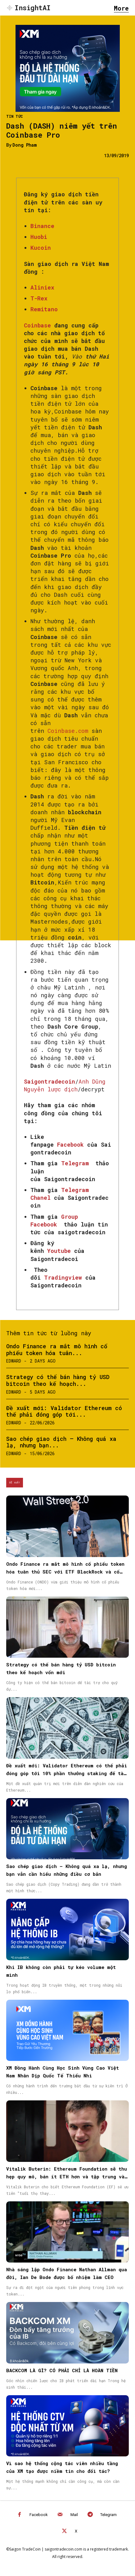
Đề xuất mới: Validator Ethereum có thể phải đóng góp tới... (64, 1411)
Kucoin (40, 247)
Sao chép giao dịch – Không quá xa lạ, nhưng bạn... (61, 1442)
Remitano (44, 309)
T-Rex (38, 298)
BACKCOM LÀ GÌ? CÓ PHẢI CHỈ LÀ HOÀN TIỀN (62, 2370)
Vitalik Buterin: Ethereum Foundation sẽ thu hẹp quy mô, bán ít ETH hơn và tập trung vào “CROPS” (66, 2176)
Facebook (38, 2514)
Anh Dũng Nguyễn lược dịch (65, 1085)
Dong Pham (24, 145)
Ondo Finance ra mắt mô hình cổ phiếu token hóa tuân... (56, 1349)
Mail (74, 2514)
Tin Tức (14, 116)
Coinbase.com (67, 730)
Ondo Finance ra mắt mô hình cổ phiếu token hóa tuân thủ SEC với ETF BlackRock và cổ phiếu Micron (65, 1572)
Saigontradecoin (49, 1081)
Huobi (38, 236)
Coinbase (39, 325)
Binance (42, 226)
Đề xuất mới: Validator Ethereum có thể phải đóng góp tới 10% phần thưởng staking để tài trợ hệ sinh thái (66, 1773)
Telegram (108, 2514)
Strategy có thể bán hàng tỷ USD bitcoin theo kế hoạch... (58, 1380)
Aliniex (42, 287)
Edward (13, 1361)
